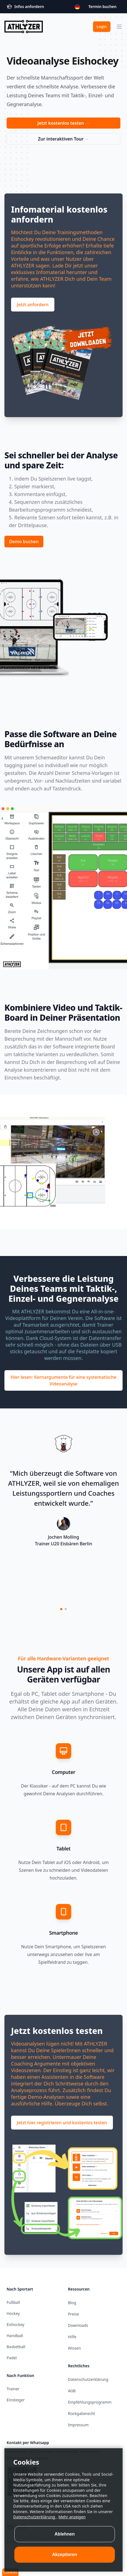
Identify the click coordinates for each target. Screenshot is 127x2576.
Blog (72, 2302)
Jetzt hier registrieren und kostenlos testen (62, 2123)
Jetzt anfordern (33, 305)
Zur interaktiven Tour (63, 139)
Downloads (78, 2325)
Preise (73, 2314)
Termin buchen (102, 6)
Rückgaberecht (81, 2413)
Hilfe (72, 2336)
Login (102, 26)
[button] (61, 1609)
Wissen (74, 2348)
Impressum (78, 2424)
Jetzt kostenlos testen (64, 123)
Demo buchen (24, 541)
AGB (72, 2390)
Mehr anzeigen (72, 2533)
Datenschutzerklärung (34, 2533)
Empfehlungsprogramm (90, 2402)
